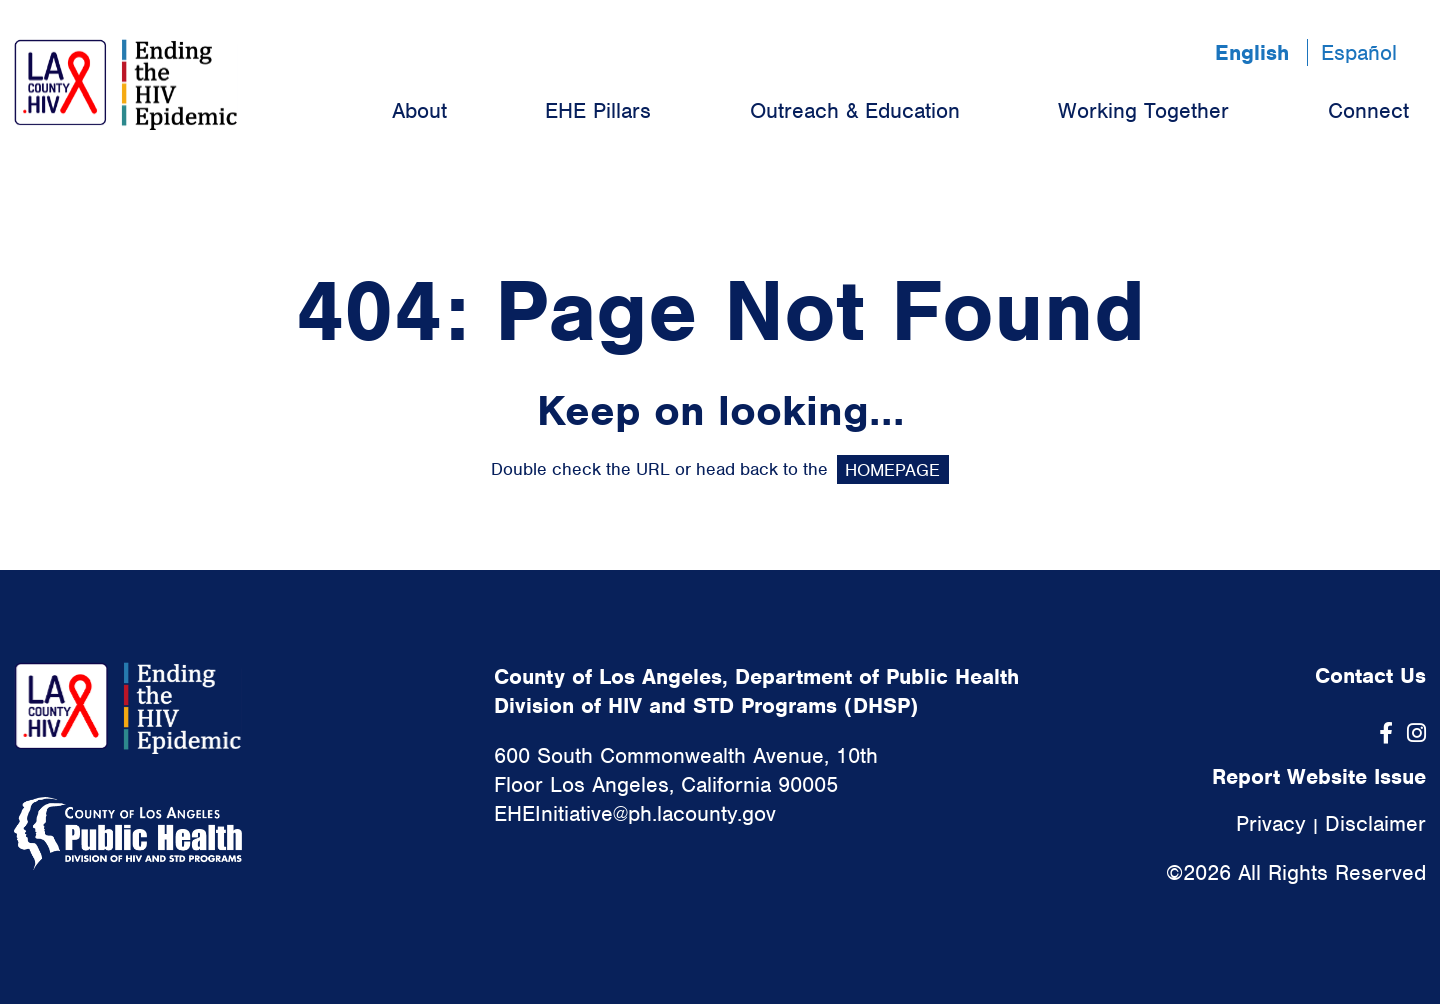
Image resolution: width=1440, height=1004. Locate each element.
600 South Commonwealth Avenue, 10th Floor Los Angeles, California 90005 (686, 770)
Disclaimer (1375, 823)
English (1252, 52)
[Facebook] (1386, 734)
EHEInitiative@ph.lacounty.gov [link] (635, 813)
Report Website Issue (1319, 776)
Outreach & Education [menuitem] (855, 110)
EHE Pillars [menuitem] (598, 110)
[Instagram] (1416, 734)
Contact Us (1370, 675)
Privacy (1271, 823)
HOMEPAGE (892, 469)
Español (1359, 52)
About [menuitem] (419, 110)
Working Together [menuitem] (1143, 110)
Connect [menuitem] (1368, 110)
